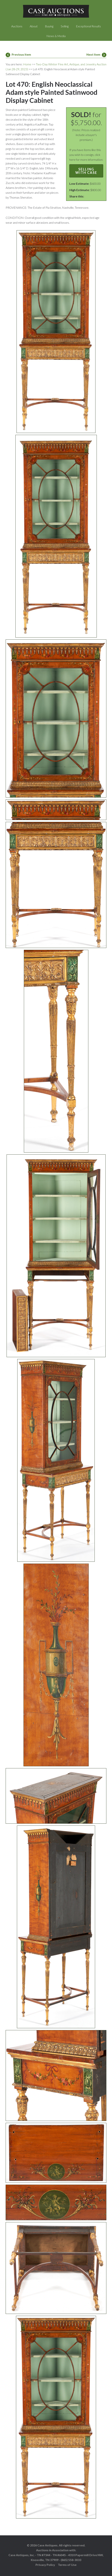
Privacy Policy (45, 2564)
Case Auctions (56, 11)
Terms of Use (67, 2564)
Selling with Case (86, 171)
